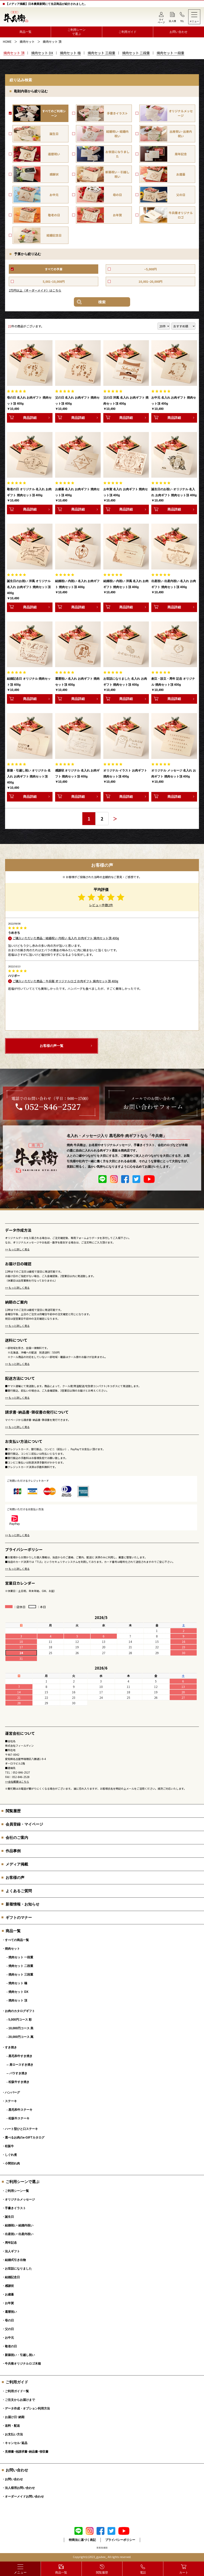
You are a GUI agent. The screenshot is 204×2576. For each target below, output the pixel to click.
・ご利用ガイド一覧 (15, 2391)
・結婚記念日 (11, 2277)
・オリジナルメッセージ (18, 2199)
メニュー (20, 2569)
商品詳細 (30, 418)
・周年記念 (9, 2242)
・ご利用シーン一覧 (15, 2191)
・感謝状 (8, 2286)
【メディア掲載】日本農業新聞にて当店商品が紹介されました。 (46, 3)
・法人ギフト (11, 2251)
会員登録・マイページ (24, 1824)
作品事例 (13, 1851)
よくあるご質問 (19, 1891)
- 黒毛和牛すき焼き (19, 2056)
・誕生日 (8, 2217)
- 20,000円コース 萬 (20, 2036)
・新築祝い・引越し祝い (18, 2355)
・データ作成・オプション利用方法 (26, 2408)
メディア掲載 (17, 1864)
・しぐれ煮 (9, 2154)
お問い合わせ (178, 31)
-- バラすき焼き (17, 2073)
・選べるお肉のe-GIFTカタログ (23, 2137)
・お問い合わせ (12, 2479)
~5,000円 (150, 269)
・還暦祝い (9, 2312)
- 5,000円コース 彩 (19, 2019)
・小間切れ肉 (11, 2163)
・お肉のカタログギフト (18, 2011)
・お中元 (8, 2337)
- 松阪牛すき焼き (18, 2082)
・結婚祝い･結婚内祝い (17, 2225)
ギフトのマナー (19, 1917)
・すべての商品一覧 (15, 1940)
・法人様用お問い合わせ (18, 2488)
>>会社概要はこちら (17, 1782)
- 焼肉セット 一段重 (20, 1957)
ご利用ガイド (127, 31)
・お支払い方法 (12, 2434)
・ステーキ (9, 2101)
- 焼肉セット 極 (17, 1983)
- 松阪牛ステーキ (18, 2118)
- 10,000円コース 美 (20, 2028)
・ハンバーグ (11, 2092)
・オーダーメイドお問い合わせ (23, 2496)
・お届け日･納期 (13, 2417)
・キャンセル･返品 (14, 2443)
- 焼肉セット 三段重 (20, 1974)
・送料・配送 (11, 2425)
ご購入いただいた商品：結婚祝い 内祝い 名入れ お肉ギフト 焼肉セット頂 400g (66, 938)
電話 (143, 2569)
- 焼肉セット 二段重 (20, 1965)
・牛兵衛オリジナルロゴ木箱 (21, 2363)
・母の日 (8, 2320)
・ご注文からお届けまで (18, 2400)
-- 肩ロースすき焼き (20, 2064)
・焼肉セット (11, 1948)
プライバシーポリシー (120, 2540)
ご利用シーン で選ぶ (76, 31)
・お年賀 (8, 2303)
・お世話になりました (17, 2268)
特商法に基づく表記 (82, 2540)
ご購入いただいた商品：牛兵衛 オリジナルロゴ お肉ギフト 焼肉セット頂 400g (65, 981)
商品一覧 (25, 31)
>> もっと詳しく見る (17, 1249)
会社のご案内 (17, 1837)
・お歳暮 (8, 2294)
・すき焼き (9, 2047)
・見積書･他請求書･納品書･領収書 (25, 2451)
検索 (102, 302)
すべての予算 (53, 269)
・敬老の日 (9, 2346)
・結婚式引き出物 (14, 2260)
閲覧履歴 (102, 2569)
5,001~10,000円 (54, 281)
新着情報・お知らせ (22, 1904)
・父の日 (8, 2329)
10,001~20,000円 (150, 281)
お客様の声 (15, 1877)
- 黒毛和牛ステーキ (19, 2109)
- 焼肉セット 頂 (17, 2000)
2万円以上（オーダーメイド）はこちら (35, 290)
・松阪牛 (8, 2146)
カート (183, 2569)
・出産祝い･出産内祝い (17, 2234)
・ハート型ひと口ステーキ (20, 2128)
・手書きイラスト (14, 2208)
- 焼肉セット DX (17, 1991)
